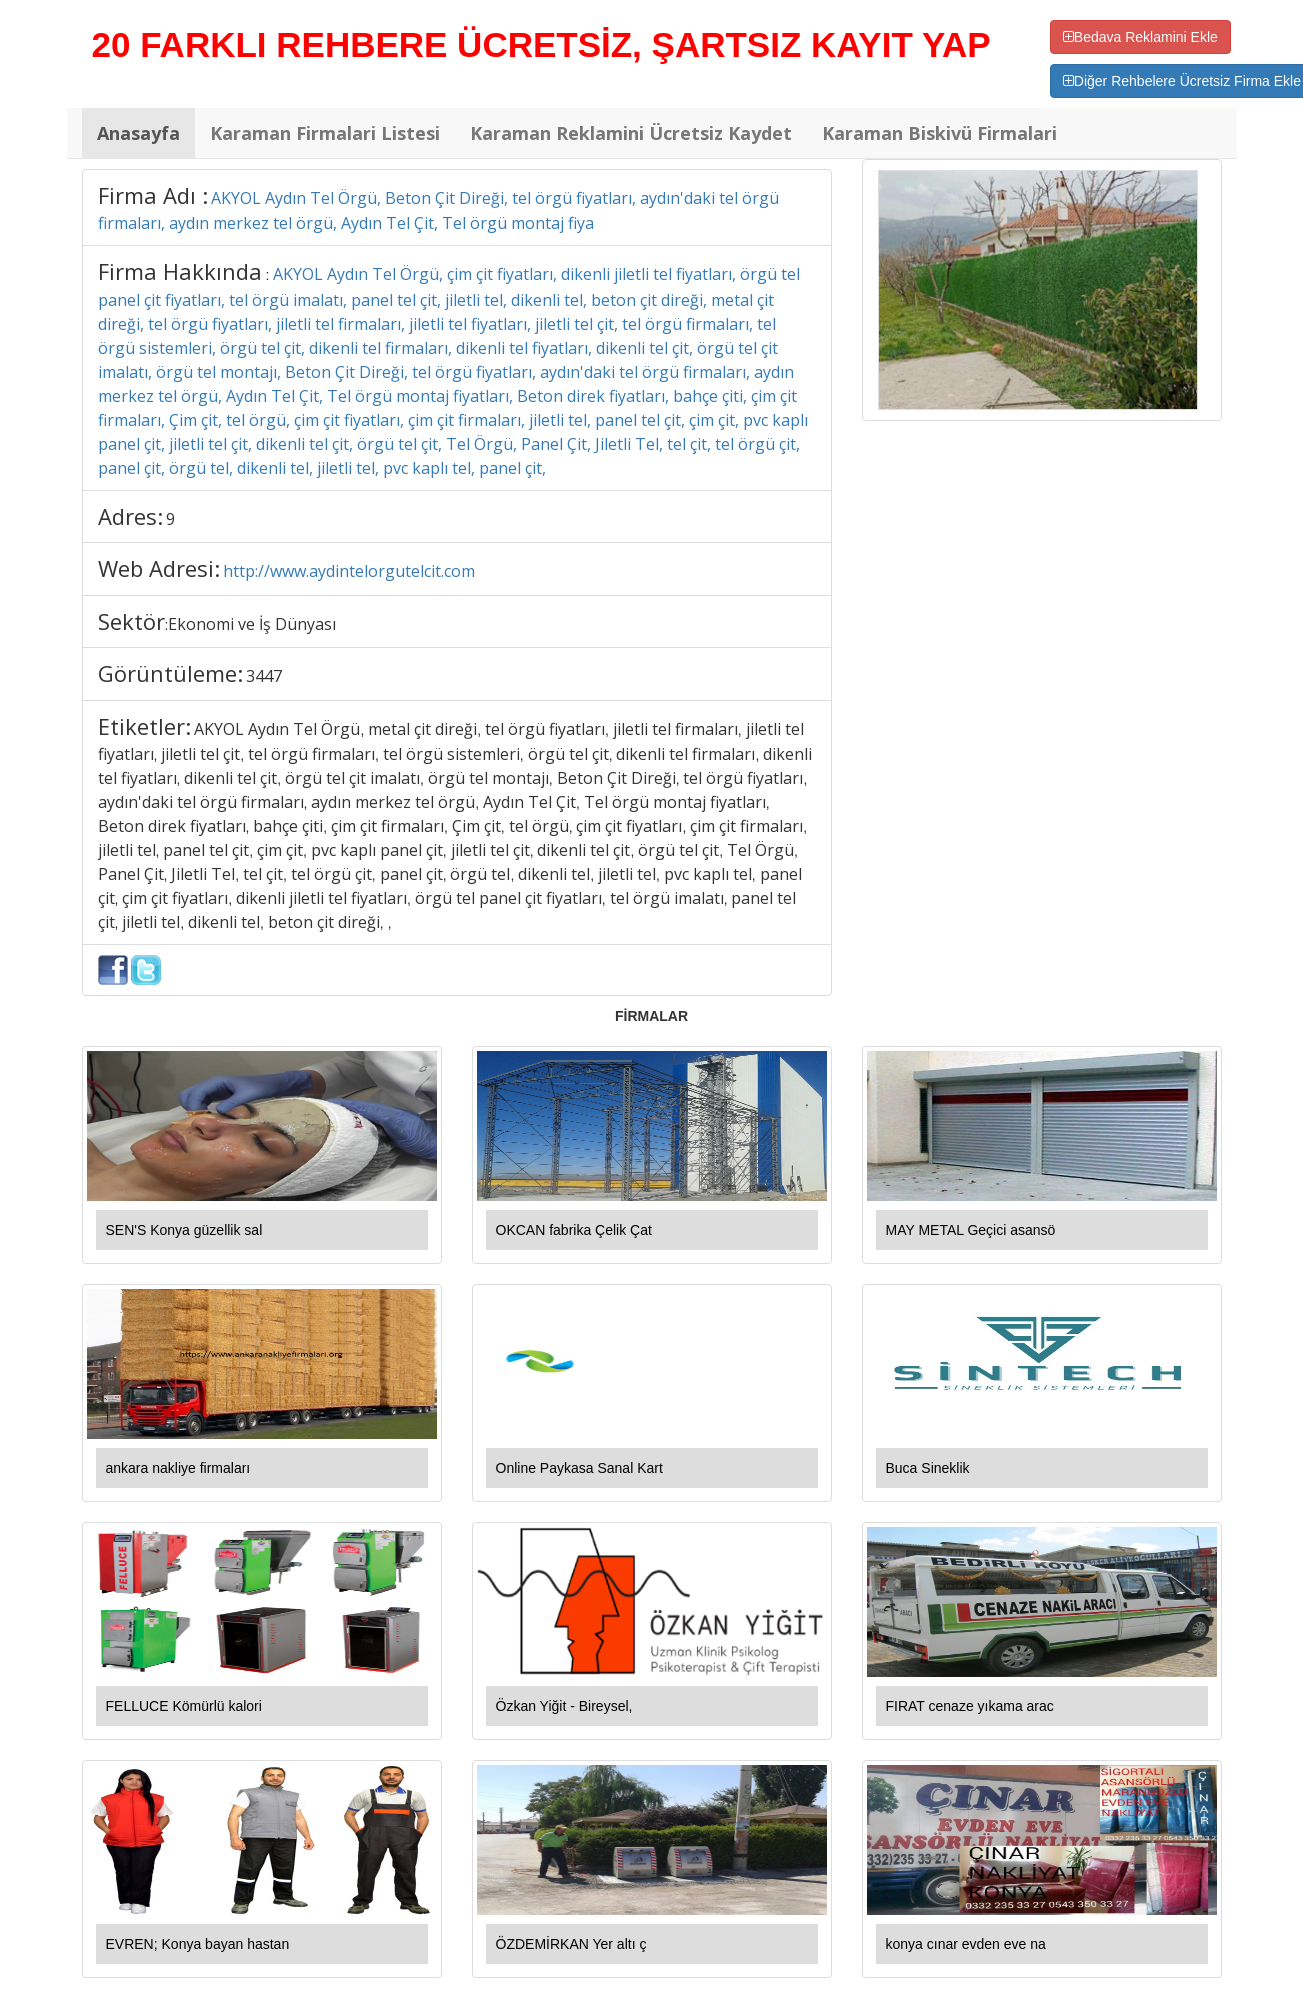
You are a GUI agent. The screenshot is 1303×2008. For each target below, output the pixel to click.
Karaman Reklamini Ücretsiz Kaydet (631, 133)
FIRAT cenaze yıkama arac (970, 1706)
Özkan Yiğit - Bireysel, (564, 1706)
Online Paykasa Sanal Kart (579, 1468)
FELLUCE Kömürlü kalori (184, 1706)
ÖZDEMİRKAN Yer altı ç (571, 1944)
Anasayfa (138, 133)
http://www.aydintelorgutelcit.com (349, 571)
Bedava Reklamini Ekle (1140, 37)
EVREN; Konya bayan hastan (198, 1944)
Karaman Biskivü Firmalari (939, 133)
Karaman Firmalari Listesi (325, 133)
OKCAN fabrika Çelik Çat (574, 1230)
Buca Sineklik (928, 1468)
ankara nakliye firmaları (178, 1468)
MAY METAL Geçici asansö (971, 1230)
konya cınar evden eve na (966, 1944)
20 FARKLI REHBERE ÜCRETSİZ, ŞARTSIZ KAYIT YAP (541, 44)
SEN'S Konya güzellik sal (184, 1230)
